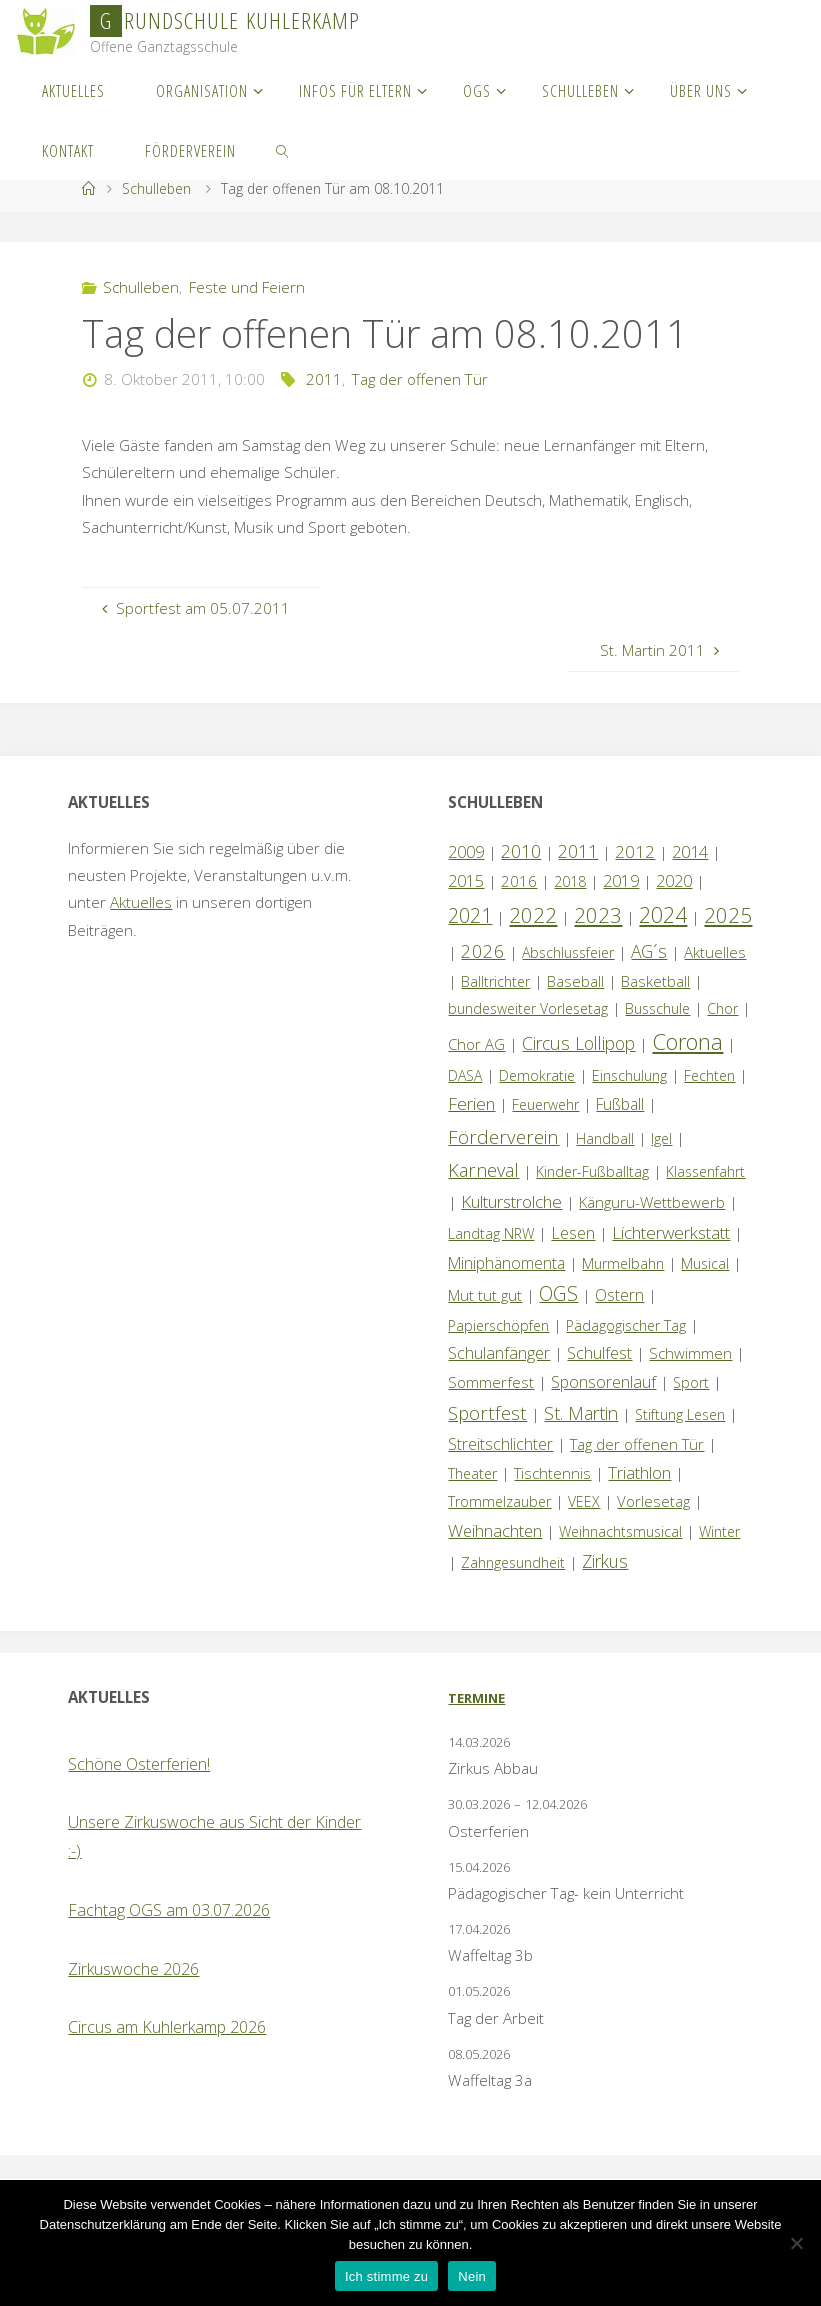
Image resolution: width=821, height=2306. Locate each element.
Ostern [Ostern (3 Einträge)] (619, 1295)
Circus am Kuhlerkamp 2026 (167, 2027)
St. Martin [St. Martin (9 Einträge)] (581, 1413)
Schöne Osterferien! (139, 1764)
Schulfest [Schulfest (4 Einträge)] (599, 1353)
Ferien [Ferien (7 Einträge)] (471, 1103)
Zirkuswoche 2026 (133, 1969)
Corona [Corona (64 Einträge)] (687, 1041)
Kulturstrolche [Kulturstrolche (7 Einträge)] (511, 1201)
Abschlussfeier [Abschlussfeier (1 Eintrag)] (568, 952)
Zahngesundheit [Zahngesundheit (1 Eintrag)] (513, 1562)
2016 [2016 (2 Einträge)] (519, 881)
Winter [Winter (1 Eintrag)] (719, 1531)
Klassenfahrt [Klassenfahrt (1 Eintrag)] (705, 1171)
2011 (324, 379)
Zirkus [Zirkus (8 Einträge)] (605, 1561)
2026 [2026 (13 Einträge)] (483, 950)
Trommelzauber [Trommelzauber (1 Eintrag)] (499, 1501)
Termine (476, 1698)
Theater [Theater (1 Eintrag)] (472, 1473)
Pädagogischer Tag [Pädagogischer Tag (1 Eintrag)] (626, 1325)
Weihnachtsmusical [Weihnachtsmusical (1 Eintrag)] (620, 1531)
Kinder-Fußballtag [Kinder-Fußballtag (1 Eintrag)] (592, 1171)
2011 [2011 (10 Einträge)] (578, 851)
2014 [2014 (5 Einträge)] (690, 851)
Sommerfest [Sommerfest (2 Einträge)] (491, 1382)
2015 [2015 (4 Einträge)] (466, 881)
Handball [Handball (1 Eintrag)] (605, 1138)
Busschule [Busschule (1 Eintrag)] (657, 1008)
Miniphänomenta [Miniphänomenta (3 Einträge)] (506, 1263)
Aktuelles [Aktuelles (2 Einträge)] (715, 952)
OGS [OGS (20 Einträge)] (558, 1293)
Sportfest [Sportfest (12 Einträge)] (487, 1412)
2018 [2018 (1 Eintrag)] (570, 881)
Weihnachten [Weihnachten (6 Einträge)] (495, 1530)
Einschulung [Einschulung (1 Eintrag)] (629, 1075)
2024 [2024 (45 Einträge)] (663, 914)
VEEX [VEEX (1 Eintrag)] (584, 1501)
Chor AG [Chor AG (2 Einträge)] (476, 1044)
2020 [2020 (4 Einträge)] (674, 881)
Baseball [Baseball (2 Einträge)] (575, 981)
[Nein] (796, 2243)
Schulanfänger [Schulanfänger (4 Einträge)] (499, 1353)
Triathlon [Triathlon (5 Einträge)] (639, 1472)
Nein (472, 2276)
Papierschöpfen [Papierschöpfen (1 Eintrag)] (498, 1325)
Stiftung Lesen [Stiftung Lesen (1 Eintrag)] (680, 1414)
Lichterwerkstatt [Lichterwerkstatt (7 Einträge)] (671, 1232)
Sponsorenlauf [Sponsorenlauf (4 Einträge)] (603, 1382)
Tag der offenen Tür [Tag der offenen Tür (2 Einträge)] (637, 1444)
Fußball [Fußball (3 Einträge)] (620, 1104)
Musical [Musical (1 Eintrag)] (705, 1263)
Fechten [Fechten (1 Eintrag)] (709, 1075)
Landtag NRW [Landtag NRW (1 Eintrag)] (491, 1233)
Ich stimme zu (386, 2276)
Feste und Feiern (247, 287)
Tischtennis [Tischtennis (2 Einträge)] (552, 1473)
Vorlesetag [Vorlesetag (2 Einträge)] (653, 1501)
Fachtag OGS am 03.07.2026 (169, 1910)
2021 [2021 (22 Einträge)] (470, 915)
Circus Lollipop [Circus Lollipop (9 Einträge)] (578, 1043)
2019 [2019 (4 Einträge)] (621, 881)
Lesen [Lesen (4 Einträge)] (573, 1233)
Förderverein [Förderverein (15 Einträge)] (503, 1136)
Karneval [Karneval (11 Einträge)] (483, 1170)
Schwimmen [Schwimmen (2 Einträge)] (690, 1353)
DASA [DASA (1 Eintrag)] (465, 1075)
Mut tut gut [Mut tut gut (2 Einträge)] (485, 1295)
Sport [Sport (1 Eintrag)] (691, 1382)
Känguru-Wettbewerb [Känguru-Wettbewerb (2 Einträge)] (652, 1202)
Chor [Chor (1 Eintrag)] (722, 1008)
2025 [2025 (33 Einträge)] (728, 915)
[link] (283, 150)
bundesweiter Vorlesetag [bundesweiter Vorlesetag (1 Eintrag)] (528, 1008)
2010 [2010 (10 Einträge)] (521, 851)
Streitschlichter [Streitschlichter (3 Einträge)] (500, 1444)
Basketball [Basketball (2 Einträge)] (655, 981)
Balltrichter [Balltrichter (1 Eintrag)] (495, 981)
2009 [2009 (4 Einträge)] (466, 852)
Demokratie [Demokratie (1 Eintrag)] (537, 1075)
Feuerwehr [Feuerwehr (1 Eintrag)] (545, 1104)
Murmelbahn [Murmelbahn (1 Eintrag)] (623, 1263)
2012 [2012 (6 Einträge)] (635, 851)
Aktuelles (141, 902)
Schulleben (156, 188)
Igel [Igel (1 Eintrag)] (661, 1138)
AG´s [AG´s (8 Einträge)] (649, 951)
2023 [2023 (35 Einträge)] (598, 915)
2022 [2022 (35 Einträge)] (533, 915)
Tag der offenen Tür (420, 379)
